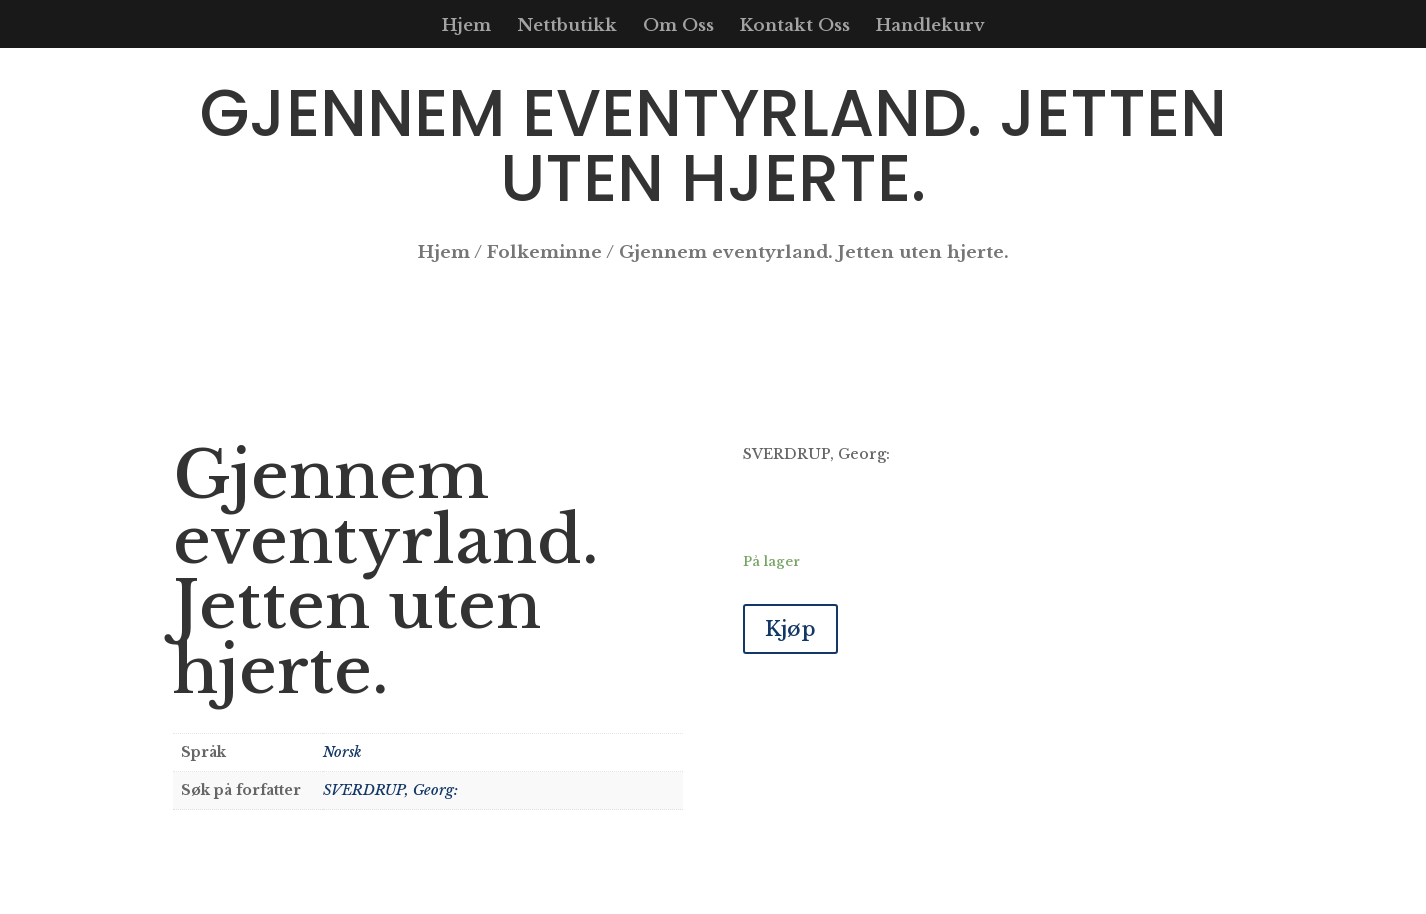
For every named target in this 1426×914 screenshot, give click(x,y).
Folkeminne (544, 252)
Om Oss (678, 27)
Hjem (466, 27)
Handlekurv (930, 27)
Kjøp (790, 629)
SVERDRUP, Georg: (390, 790)
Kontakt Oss (795, 27)
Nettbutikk (567, 27)
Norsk (342, 752)
